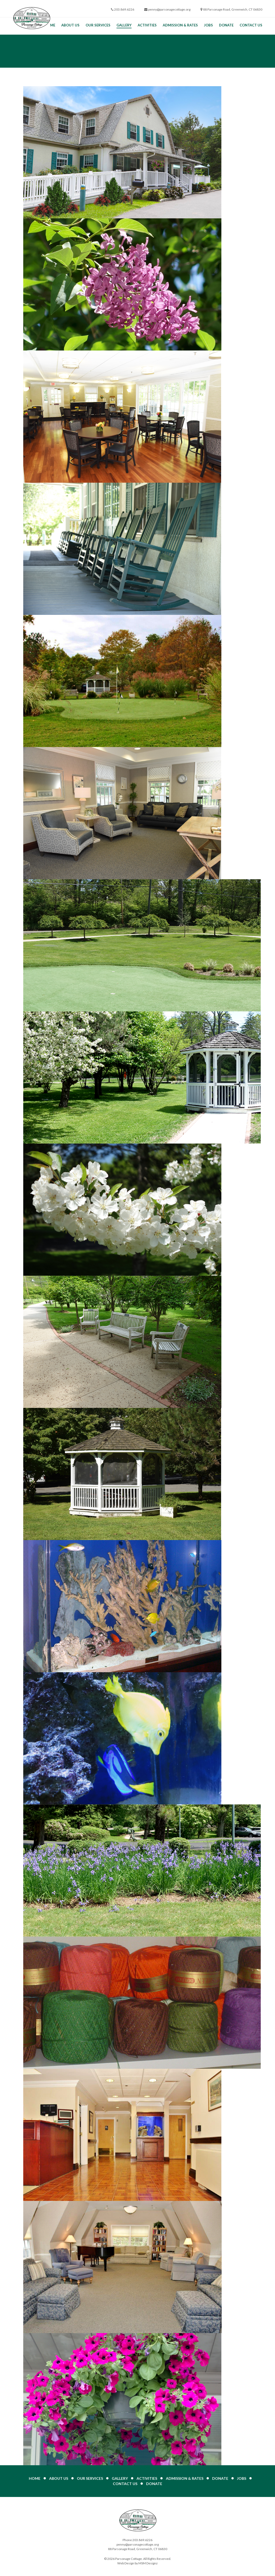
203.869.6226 (124, 9)
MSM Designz (148, 2563)
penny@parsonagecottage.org (169, 9)
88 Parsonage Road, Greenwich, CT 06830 (232, 9)
